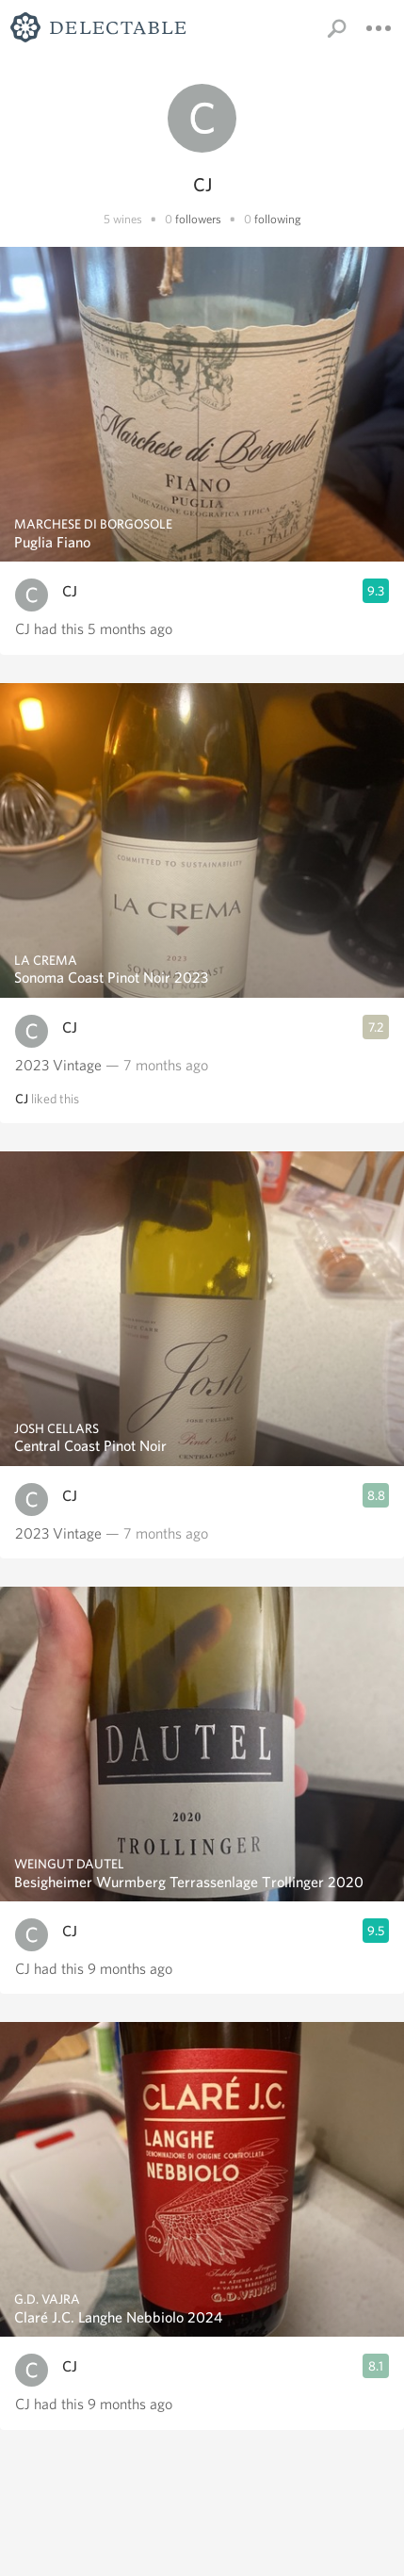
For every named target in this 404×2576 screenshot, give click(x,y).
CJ (69, 591)
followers (198, 219)
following (277, 219)
